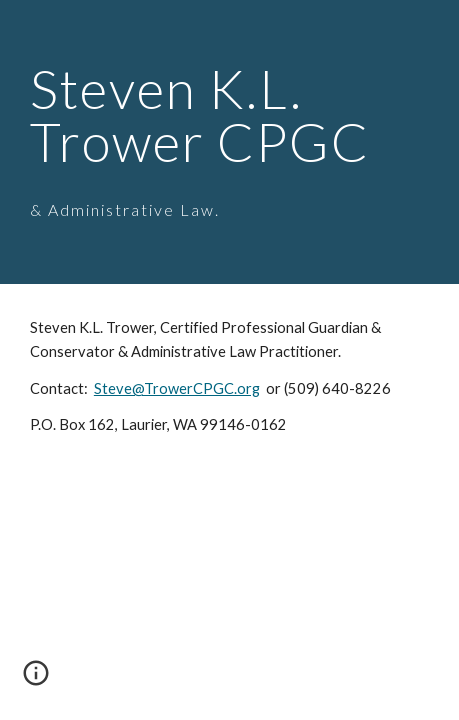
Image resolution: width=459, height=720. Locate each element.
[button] (36, 680)
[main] (229, 142)
